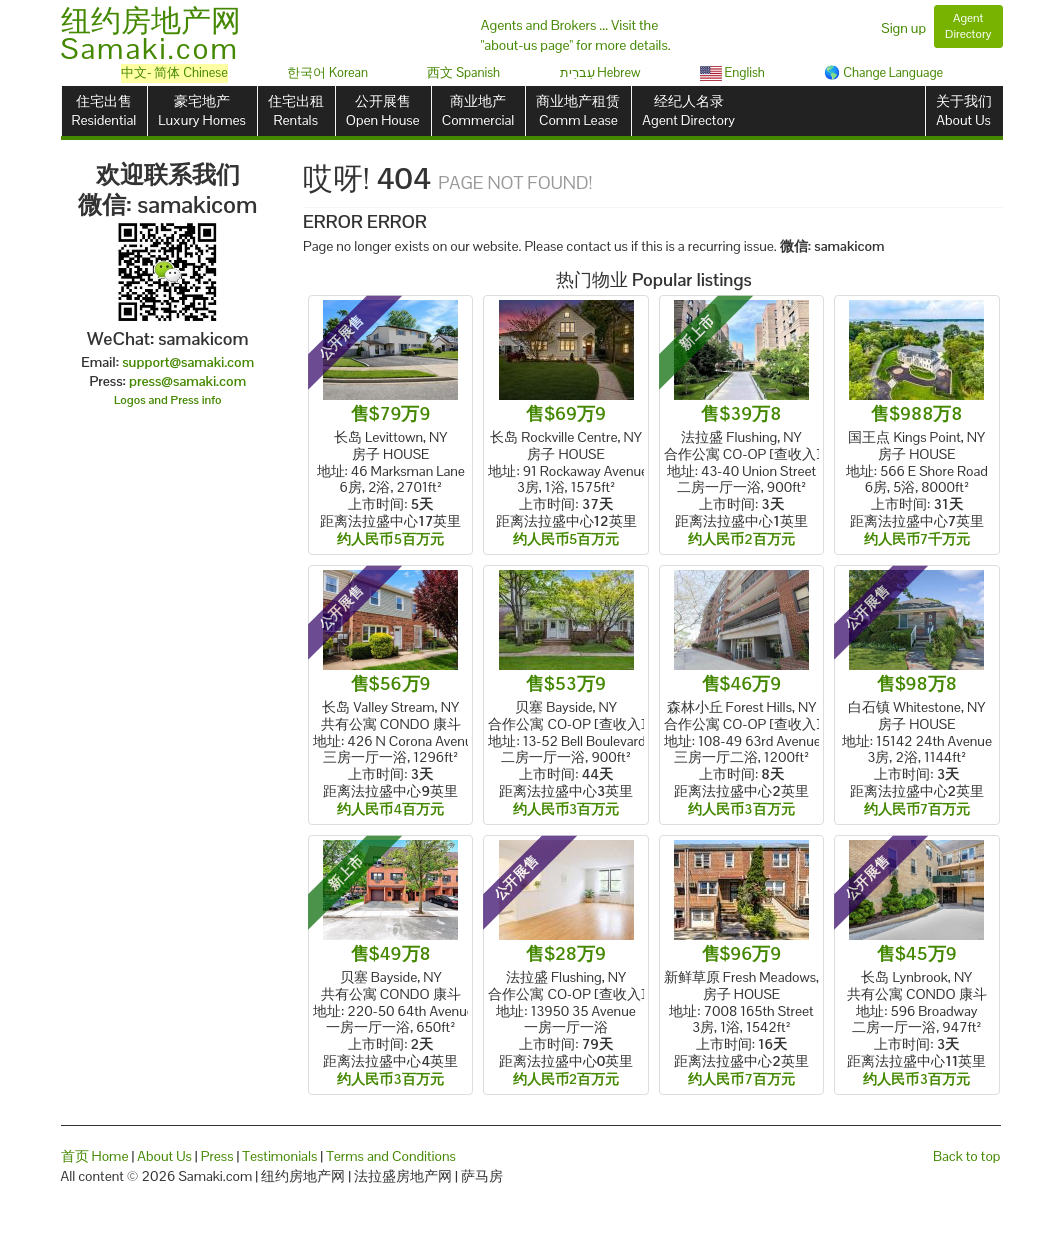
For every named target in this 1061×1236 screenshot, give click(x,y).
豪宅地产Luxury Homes (201, 110)
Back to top (966, 1156)
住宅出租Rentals (296, 110)
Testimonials (279, 1156)
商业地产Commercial (478, 110)
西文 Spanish (463, 72)
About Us (164, 1156)
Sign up (903, 28)
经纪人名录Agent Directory (688, 110)
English (732, 72)
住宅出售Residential (104, 110)
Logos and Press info (168, 400)
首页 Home (95, 1156)
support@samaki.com (188, 362)
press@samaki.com (187, 381)
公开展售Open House (383, 110)
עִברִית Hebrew (600, 72)
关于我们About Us (964, 110)
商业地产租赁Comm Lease (578, 110)
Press (217, 1156)
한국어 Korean (327, 72)
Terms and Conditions (391, 1156)
